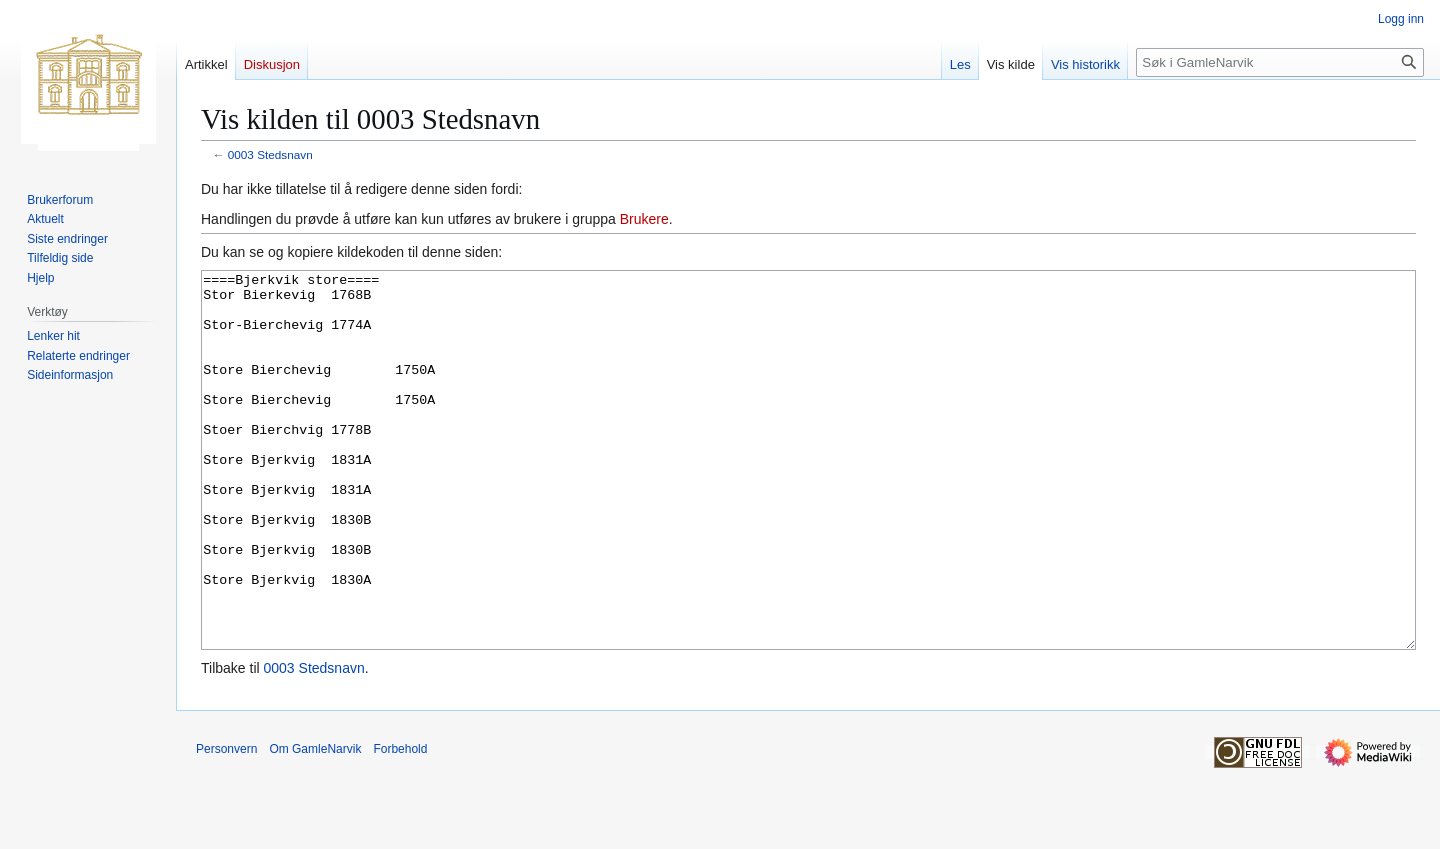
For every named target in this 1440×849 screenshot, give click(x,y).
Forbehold (400, 824)
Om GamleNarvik (315, 824)
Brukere (644, 219)
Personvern (226, 824)
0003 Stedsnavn (270, 154)
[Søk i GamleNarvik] (1280, 62)
